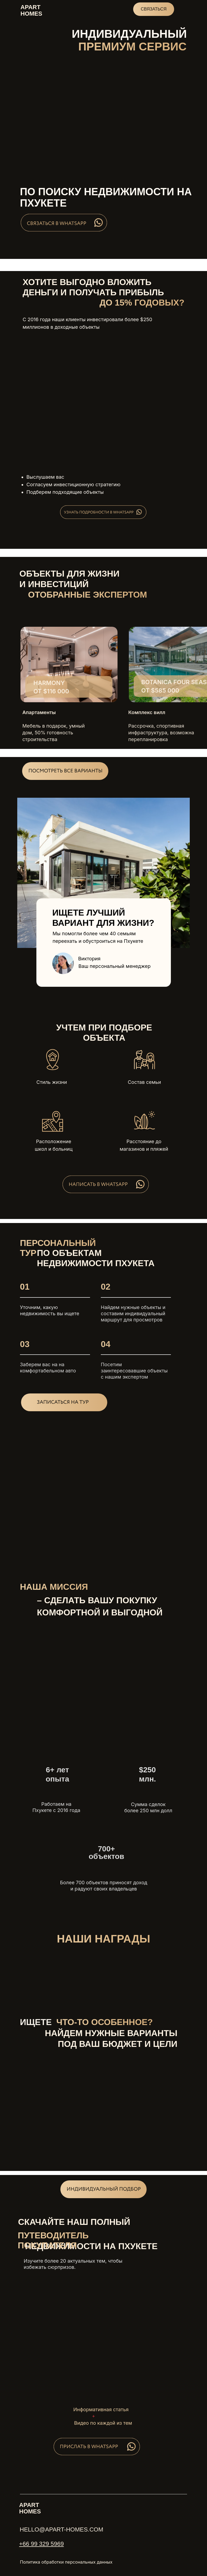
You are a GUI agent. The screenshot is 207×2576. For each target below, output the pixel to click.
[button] (65, 771)
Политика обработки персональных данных (66, 2562)
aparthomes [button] (31, 10)
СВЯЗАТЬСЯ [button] (153, 9)
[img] (69, 664)
